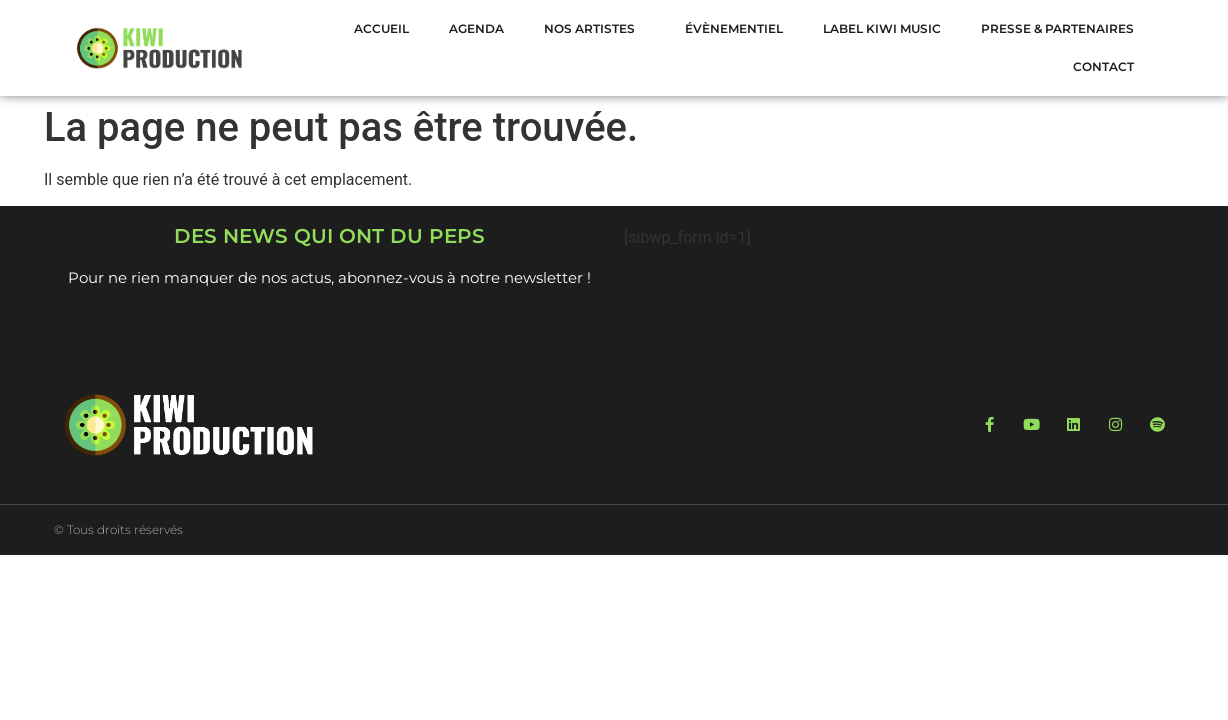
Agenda (476, 28)
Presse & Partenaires (1057, 28)
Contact (1103, 66)
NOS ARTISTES (594, 29)
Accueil (381, 28)
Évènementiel (734, 28)
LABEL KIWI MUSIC (882, 28)
